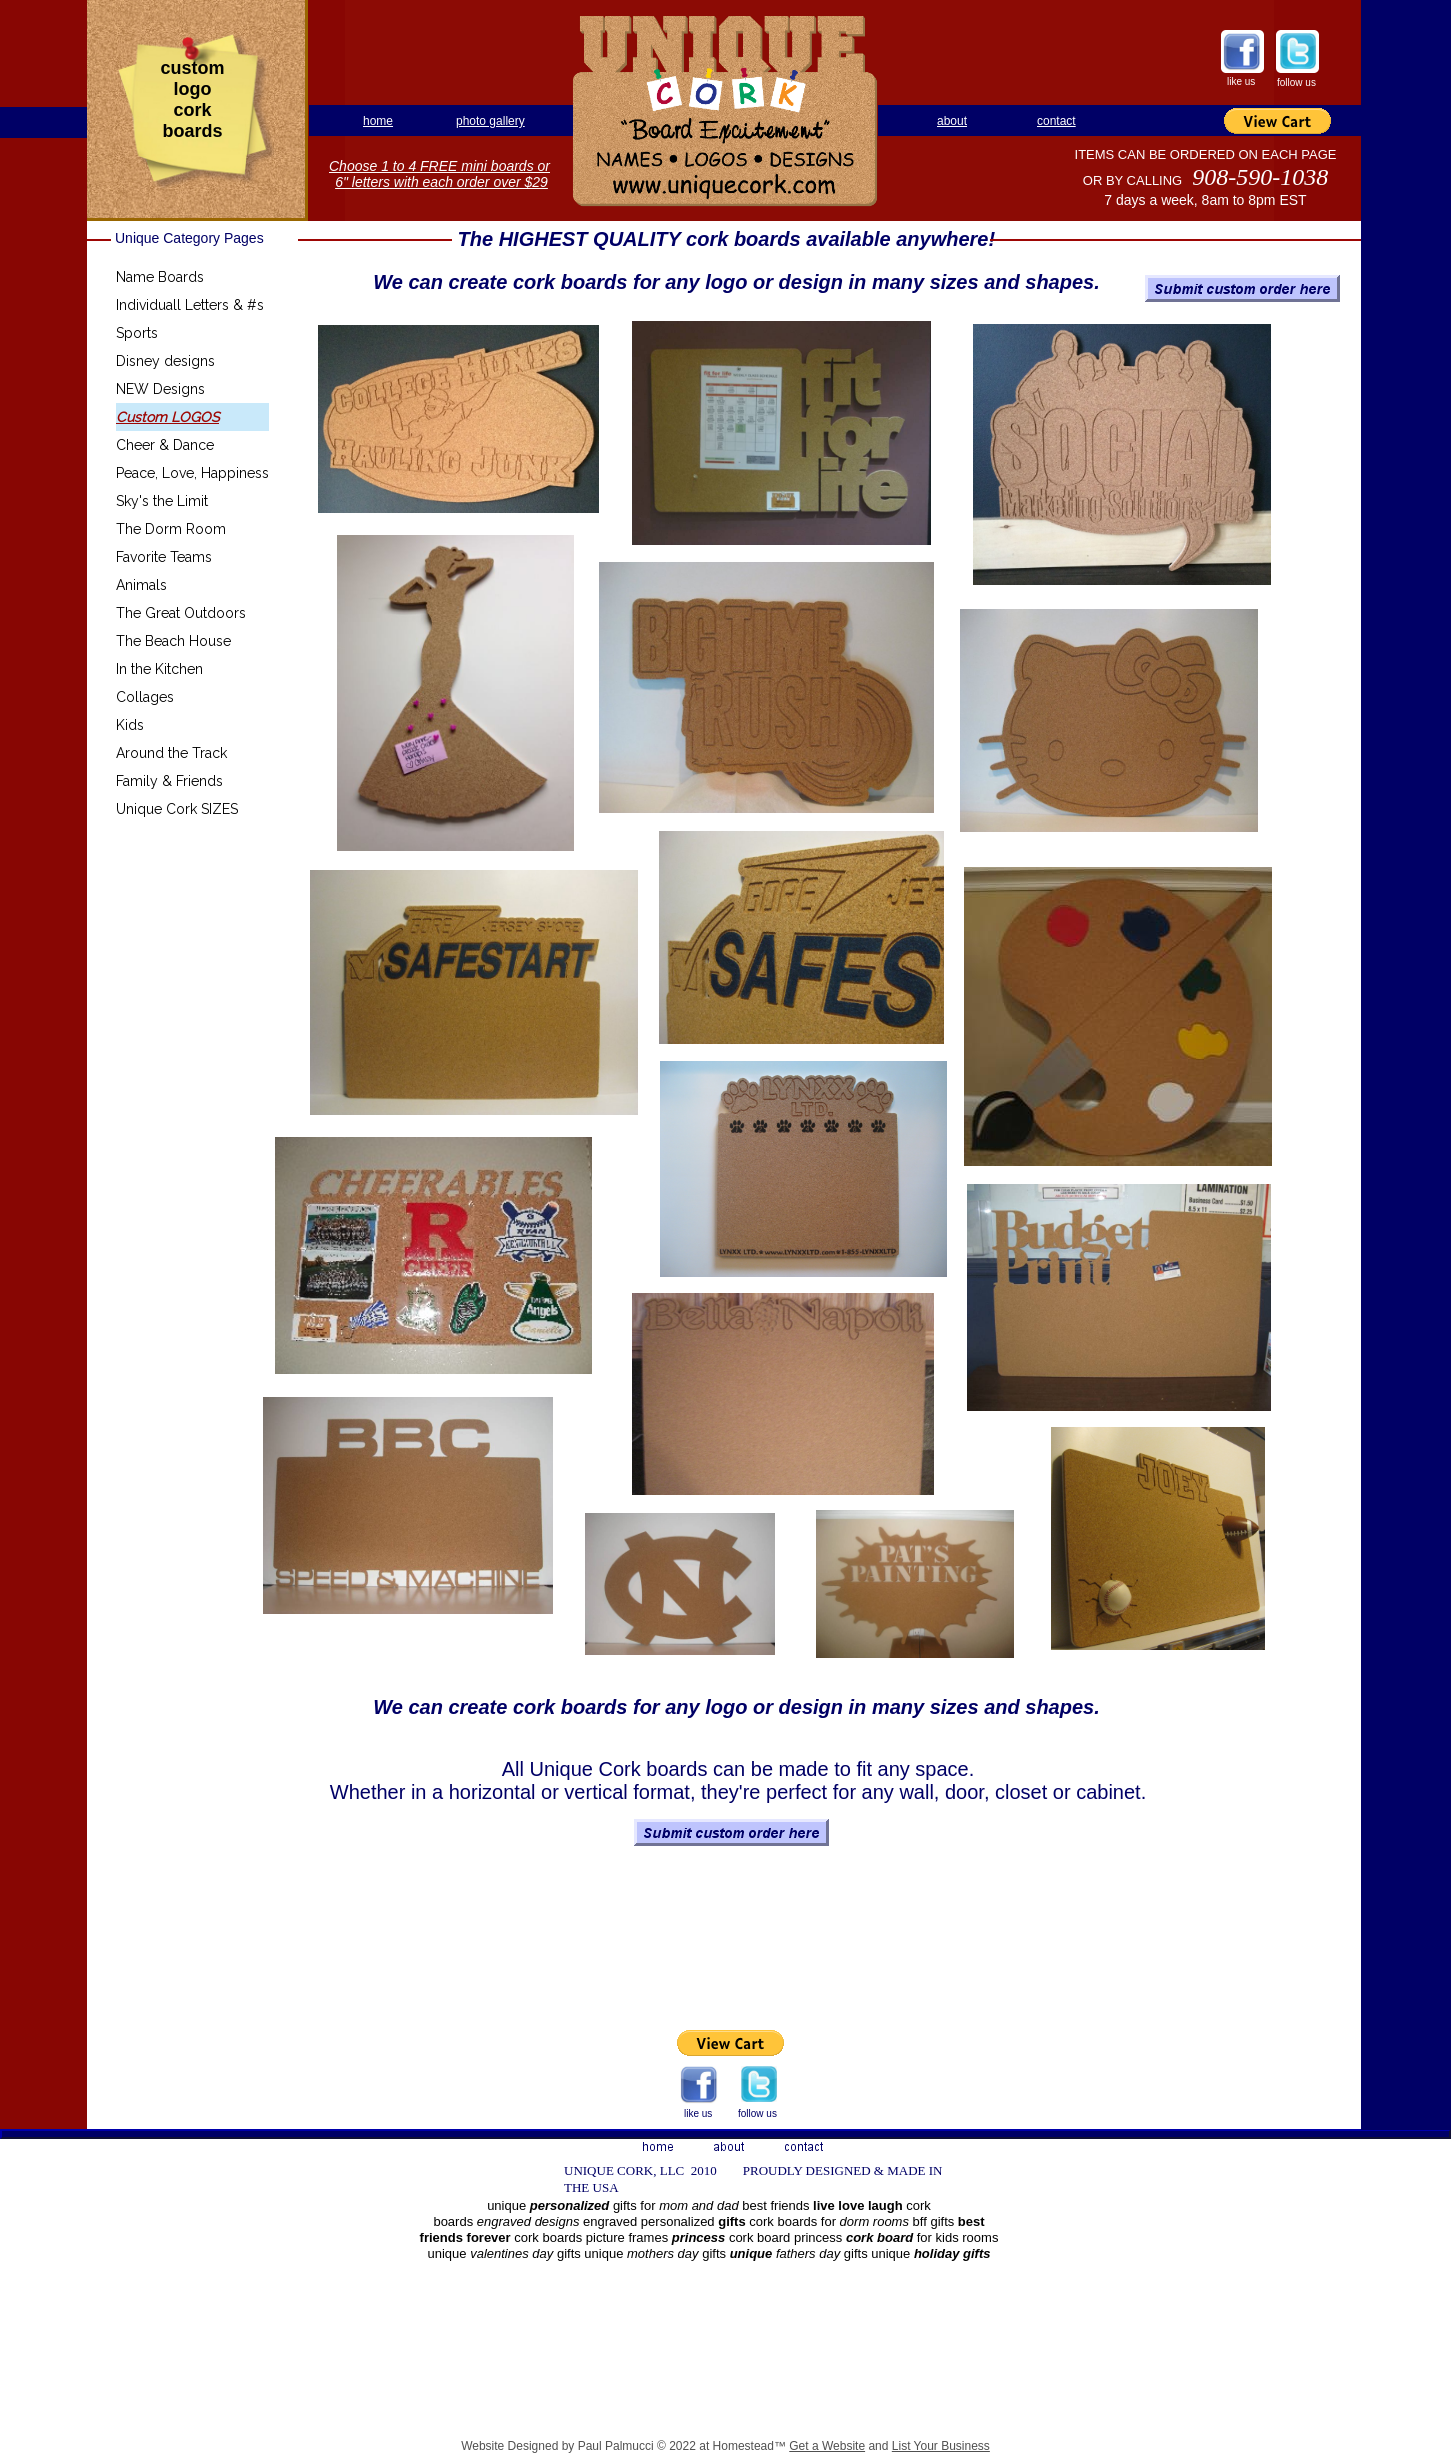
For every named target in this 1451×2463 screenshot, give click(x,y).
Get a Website (827, 2446)
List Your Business (941, 2446)
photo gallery (490, 121)
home (378, 121)
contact (1056, 121)
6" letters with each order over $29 (441, 182)
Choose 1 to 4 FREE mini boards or (439, 166)
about (952, 121)
